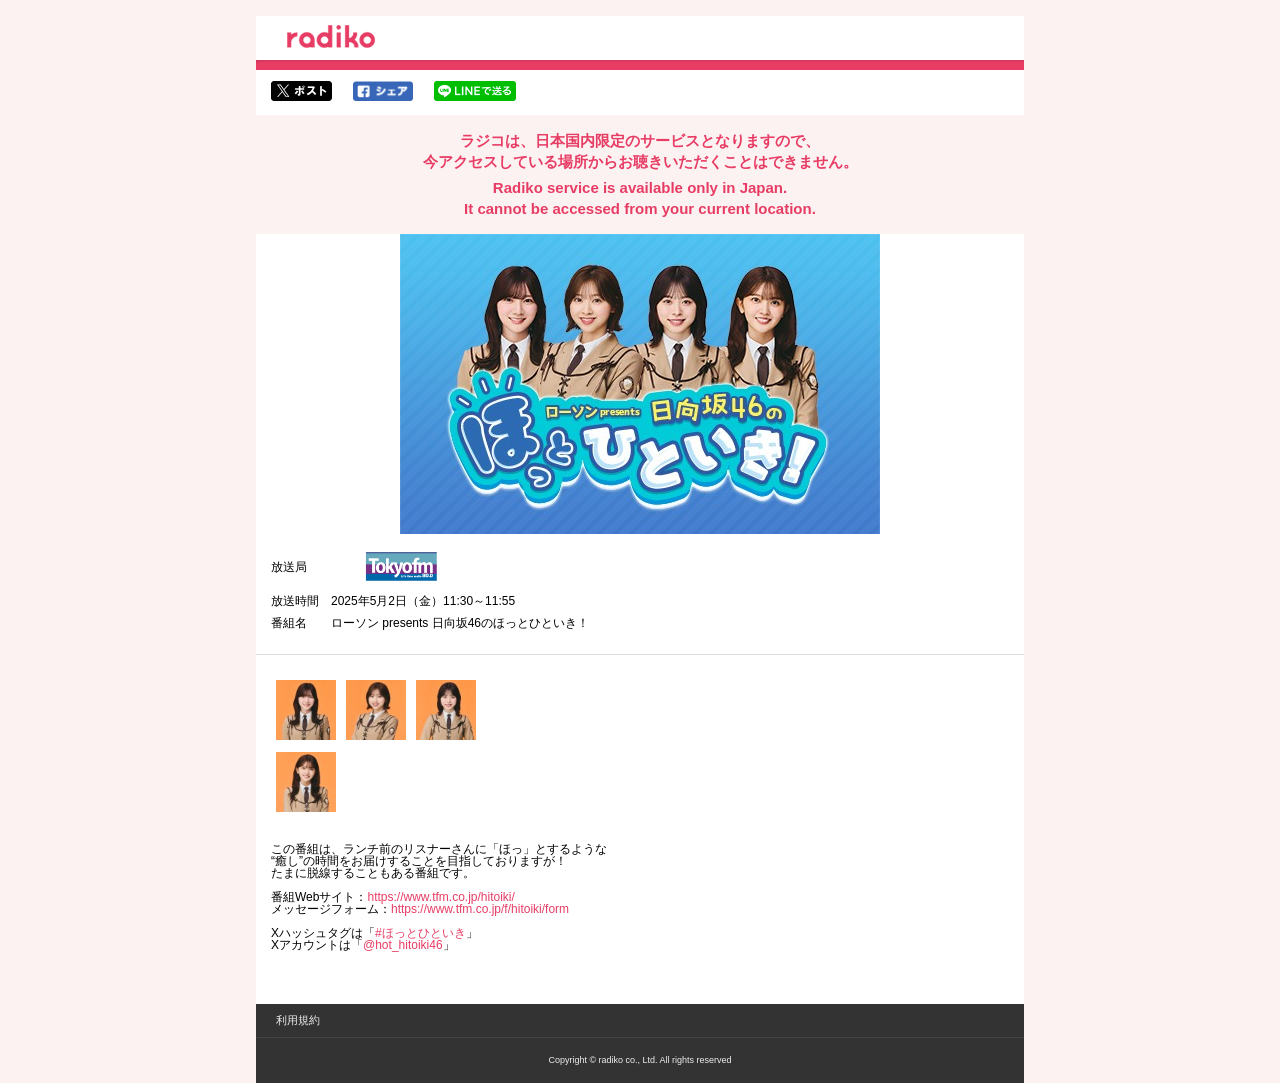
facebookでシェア (383, 91)
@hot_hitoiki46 (403, 945)
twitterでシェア (301, 91)
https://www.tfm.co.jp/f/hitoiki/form (480, 909)
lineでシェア (475, 91)
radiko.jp (331, 40)
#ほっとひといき (420, 933)
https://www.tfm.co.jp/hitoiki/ (440, 897)
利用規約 (298, 1020)
